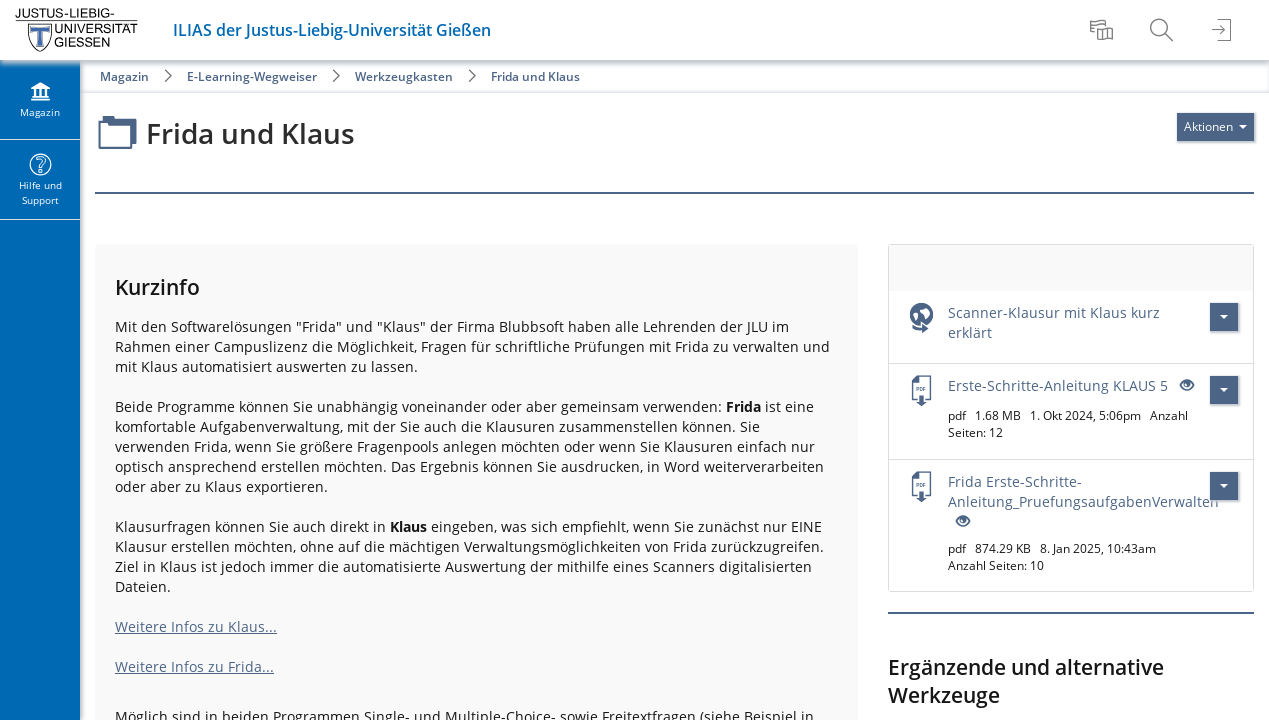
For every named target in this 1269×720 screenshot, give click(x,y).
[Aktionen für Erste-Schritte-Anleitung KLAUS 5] (1224, 390)
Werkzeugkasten (404, 76)
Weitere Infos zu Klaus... (196, 626)
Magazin (124, 76)
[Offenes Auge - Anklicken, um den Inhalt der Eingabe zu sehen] (1185, 385)
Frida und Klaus (535, 76)
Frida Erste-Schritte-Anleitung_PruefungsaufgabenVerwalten (1083, 491)
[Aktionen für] (1215, 127)
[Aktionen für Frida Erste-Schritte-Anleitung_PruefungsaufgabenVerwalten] (1224, 486)
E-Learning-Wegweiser (252, 76)
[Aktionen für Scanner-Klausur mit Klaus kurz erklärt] (1224, 317)
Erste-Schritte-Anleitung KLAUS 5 (1058, 385)
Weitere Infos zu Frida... (194, 666)
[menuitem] (1104, 30)
